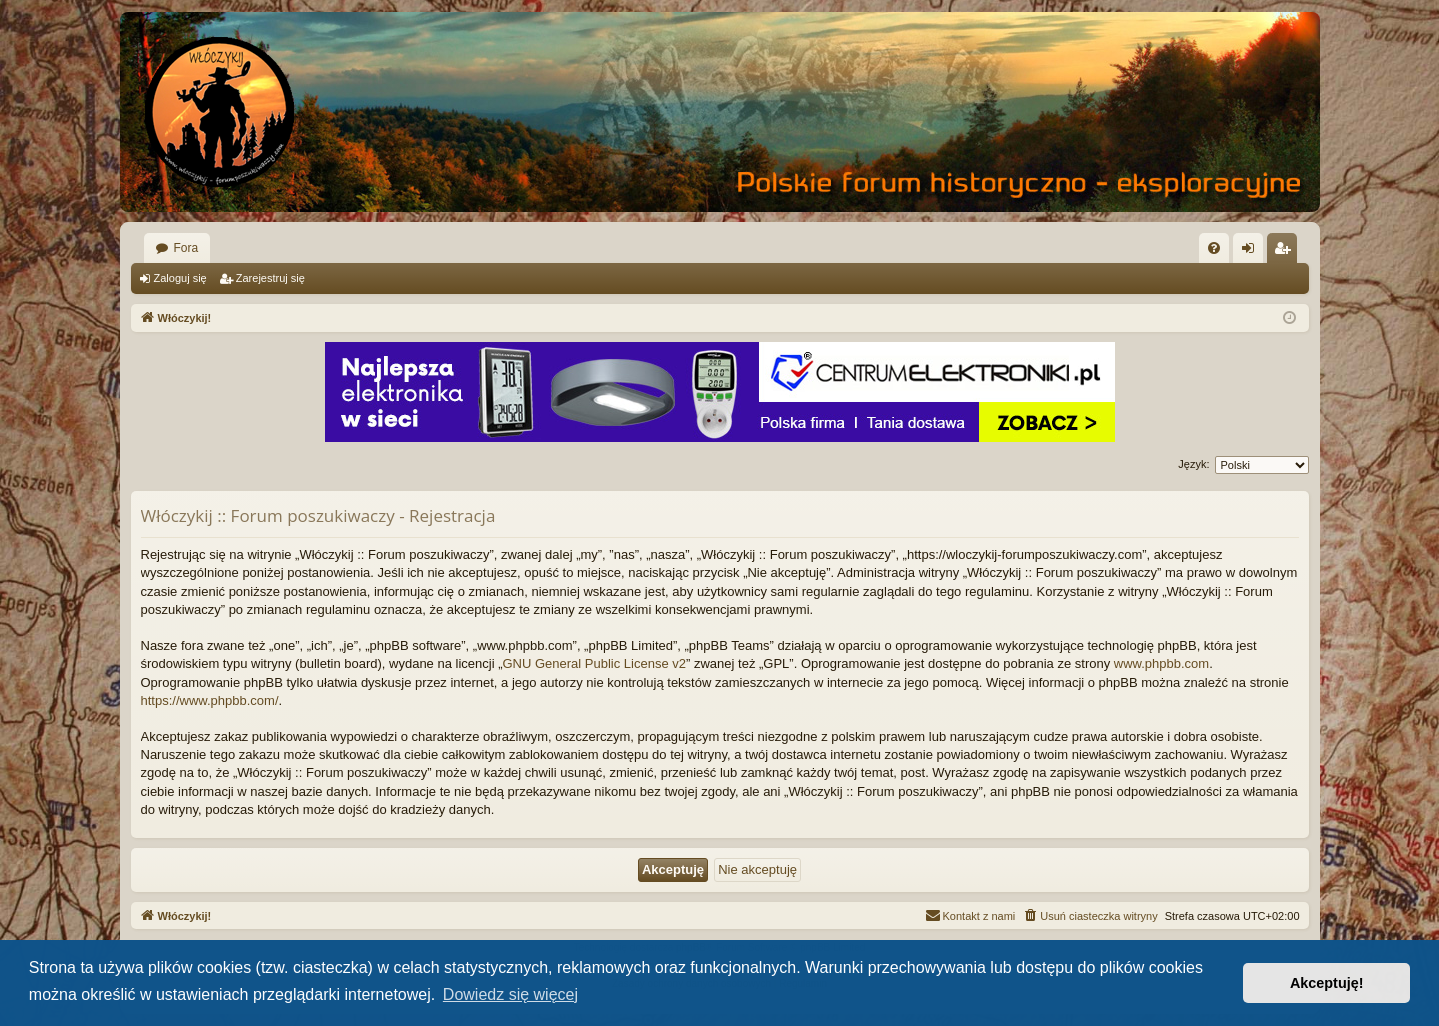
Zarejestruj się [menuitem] (1286, 252)
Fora (186, 248)
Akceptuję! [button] (1327, 983)
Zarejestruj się (270, 278)
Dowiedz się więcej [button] (510, 994)
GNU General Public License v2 (594, 663)
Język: (1193, 464)
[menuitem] (1214, 248)
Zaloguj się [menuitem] (1251, 252)
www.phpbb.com (1161, 663)
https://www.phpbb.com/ (210, 700)
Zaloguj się (180, 278)
